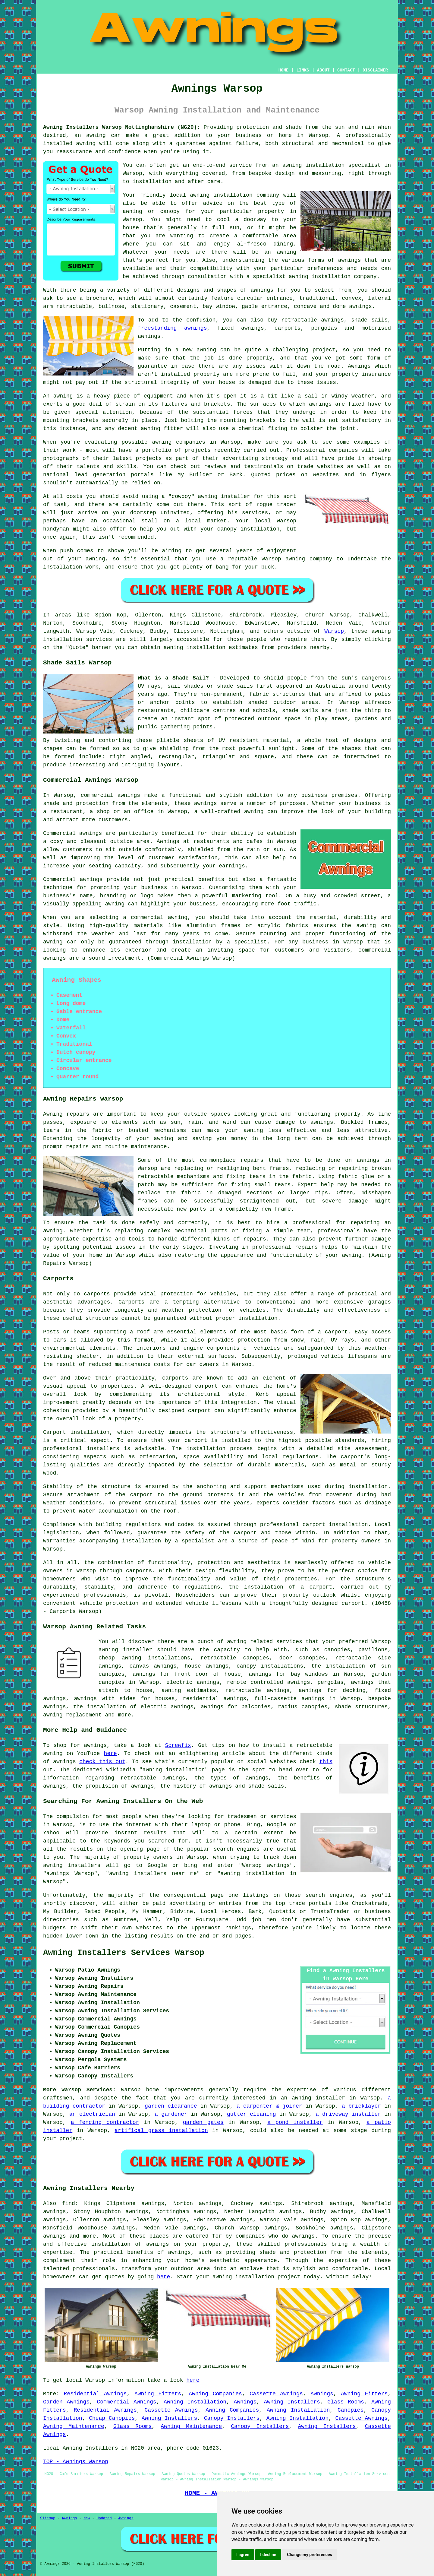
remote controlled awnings (268, 1682)
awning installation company (234, 195)
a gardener (171, 2114)
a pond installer (294, 2122)
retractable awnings (257, 1690)
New (86, 2518)
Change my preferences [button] (309, 2554)
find (68, 2204)
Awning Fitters (157, 2394)
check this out (102, 1762)
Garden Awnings (66, 2402)
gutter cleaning (251, 2114)
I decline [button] (268, 2554)
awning (206, 350)
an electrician (92, 2114)
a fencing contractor (105, 2122)
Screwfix (178, 1745)
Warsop (334, 631)
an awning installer (313, 2098)
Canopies (350, 2410)
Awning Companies (215, 2394)
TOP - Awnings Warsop (75, 2462)
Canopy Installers (232, 2418)
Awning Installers (292, 2402)
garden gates (203, 2122)
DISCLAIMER (375, 70)
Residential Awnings (95, 2394)
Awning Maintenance (73, 2426)
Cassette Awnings (276, 2394)
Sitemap (47, 2518)
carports (97, 1294)
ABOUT (323, 70)
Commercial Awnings (126, 2402)
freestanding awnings (172, 328)
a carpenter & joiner (269, 2106)
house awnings (207, 1666)
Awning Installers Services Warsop (123, 1952)
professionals (94, 2269)
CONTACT (346, 70)
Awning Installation (195, 2402)
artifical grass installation (161, 2131)
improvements (184, 2090)
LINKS (302, 70)
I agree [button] (242, 2554)
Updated (104, 2518)
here (110, 1754)
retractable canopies (234, 1658)
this (325, 1762)
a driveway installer (348, 2114)
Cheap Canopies (112, 2418)
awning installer (125, 1650)
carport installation (335, 1525)
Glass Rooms (345, 2402)
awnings (321, 1122)
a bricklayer (361, 2106)
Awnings (321, 2394)
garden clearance (171, 2106)
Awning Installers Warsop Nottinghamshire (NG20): (121, 127)
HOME (283, 70)
